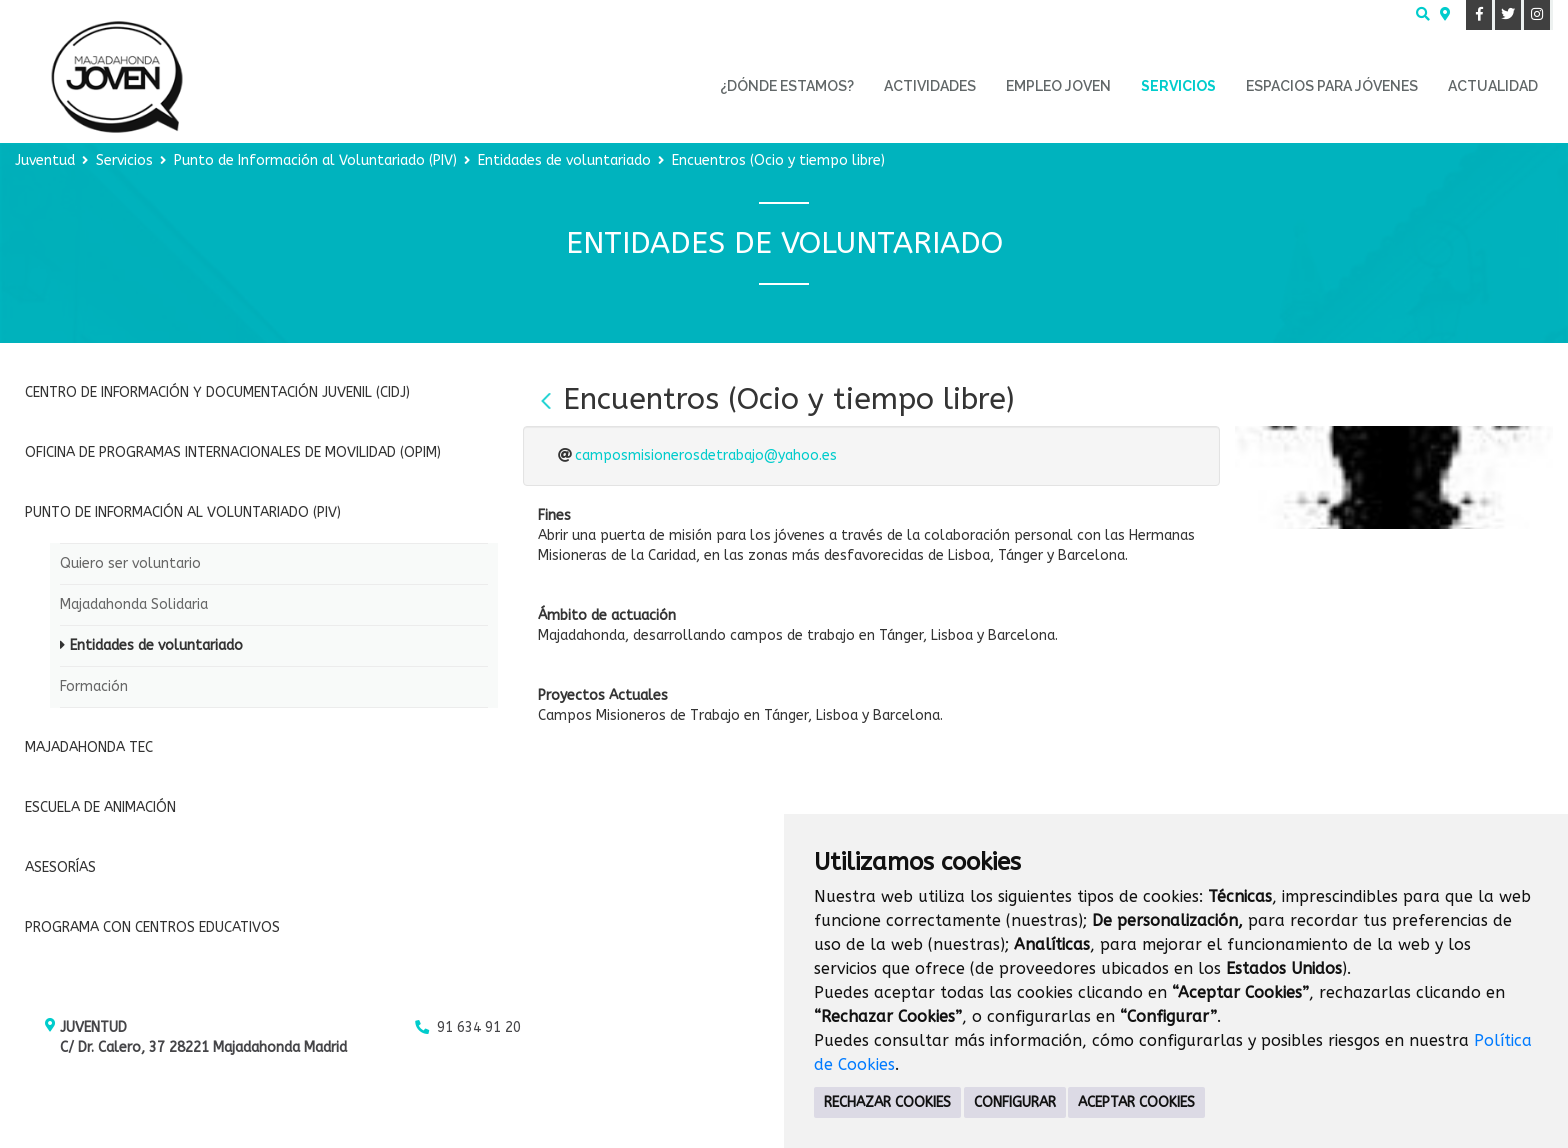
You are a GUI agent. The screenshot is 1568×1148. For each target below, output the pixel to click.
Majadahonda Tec (89, 747)
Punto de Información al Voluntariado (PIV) (315, 160)
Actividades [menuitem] (930, 86)
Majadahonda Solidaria (134, 604)
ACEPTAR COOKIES (1136, 1102)
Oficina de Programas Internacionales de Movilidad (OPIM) (233, 452)
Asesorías (60, 867)
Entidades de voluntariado (564, 160)
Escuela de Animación (100, 807)
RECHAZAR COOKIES (887, 1102)
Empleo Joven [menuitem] (1058, 86)
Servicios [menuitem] (1178, 86)
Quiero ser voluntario (130, 563)
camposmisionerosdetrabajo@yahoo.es (706, 455)
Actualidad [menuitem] (1493, 86)
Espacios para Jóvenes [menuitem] (1332, 86)
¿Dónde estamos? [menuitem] (787, 86)
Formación (94, 686)
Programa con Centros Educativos (152, 927)
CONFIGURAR (1015, 1102)
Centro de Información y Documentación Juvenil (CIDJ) (217, 392)
